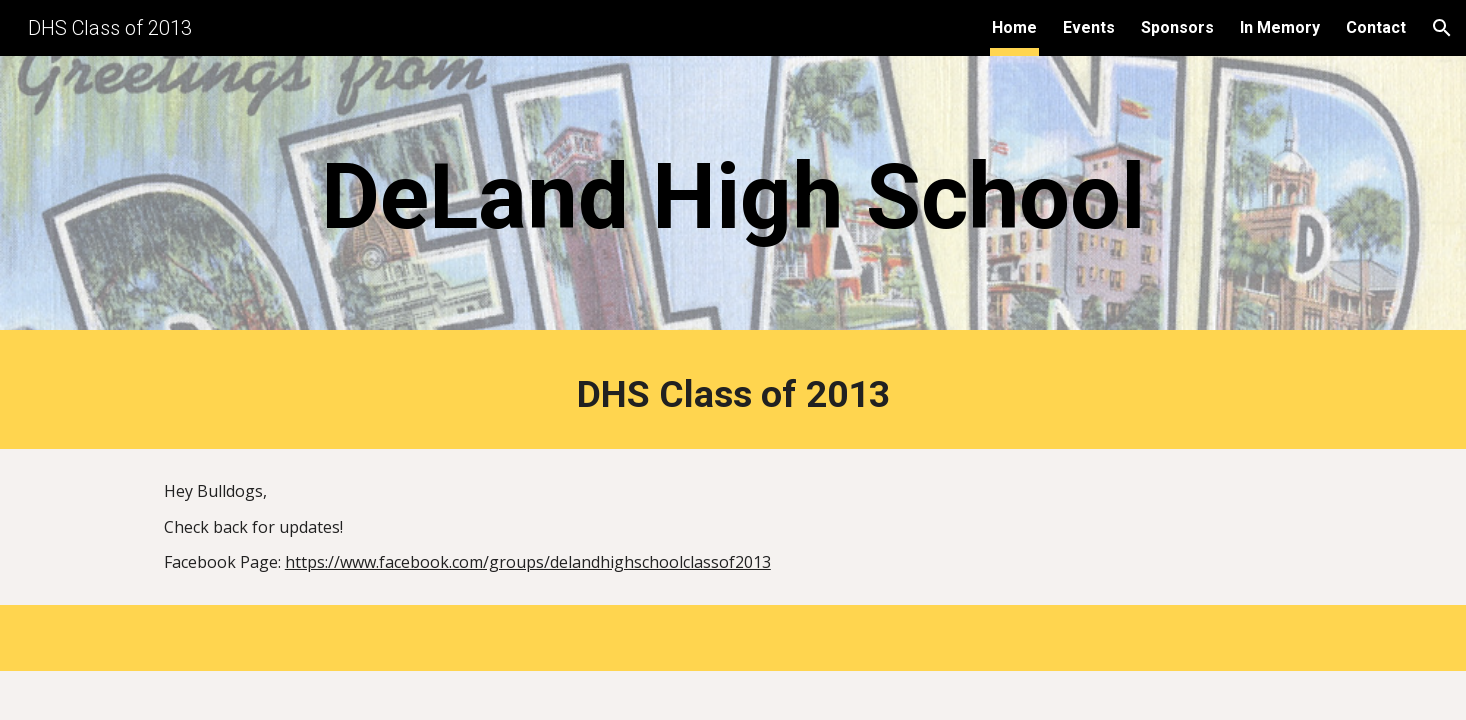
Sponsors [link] (1177, 27)
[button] (1442, 28)
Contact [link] (1376, 27)
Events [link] (1089, 27)
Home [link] (1014, 27)
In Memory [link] (1280, 27)
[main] (733, 197)
